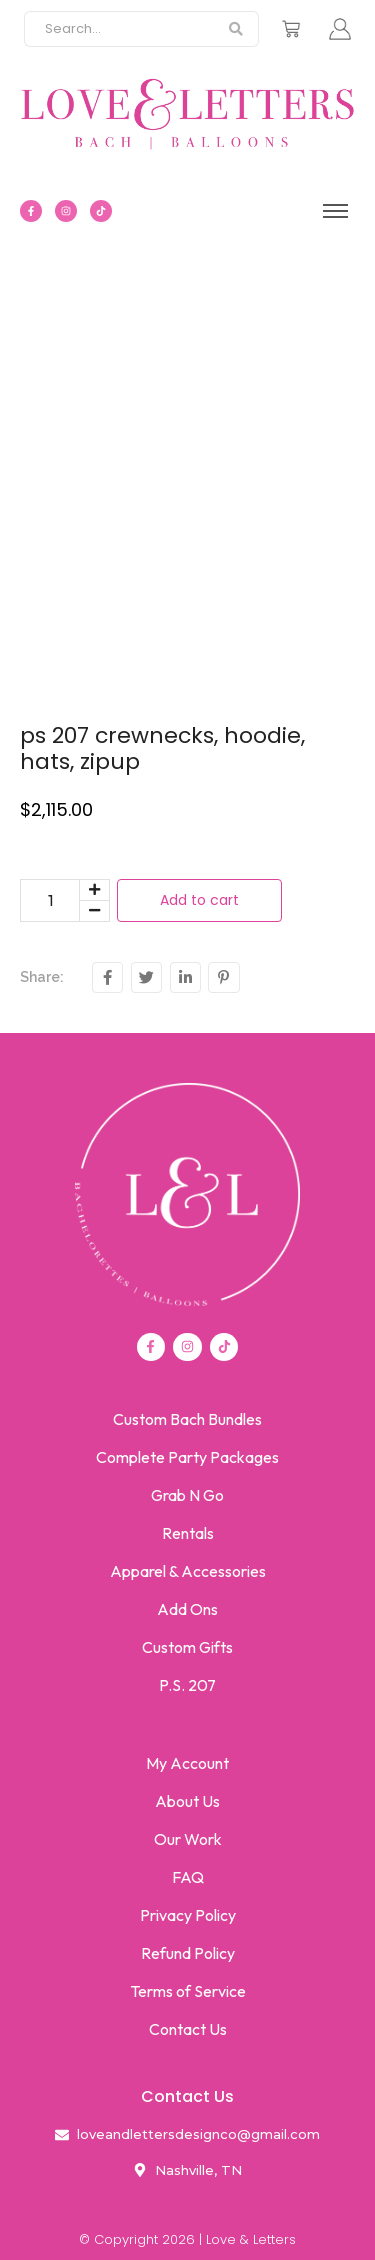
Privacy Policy (188, 1915)
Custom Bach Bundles (187, 1419)
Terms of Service (188, 1991)
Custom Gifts (187, 1647)
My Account (187, 1763)
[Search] (119, 29)
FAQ (188, 1877)
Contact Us (188, 2029)
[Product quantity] (50, 900)
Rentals (188, 1533)
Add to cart (199, 900)
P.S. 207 (187, 1685)
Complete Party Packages (187, 1457)
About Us (187, 1801)
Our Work (188, 1839)
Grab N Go (187, 1495)
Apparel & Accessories (188, 1571)
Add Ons (187, 1609)
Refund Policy (188, 1953)
